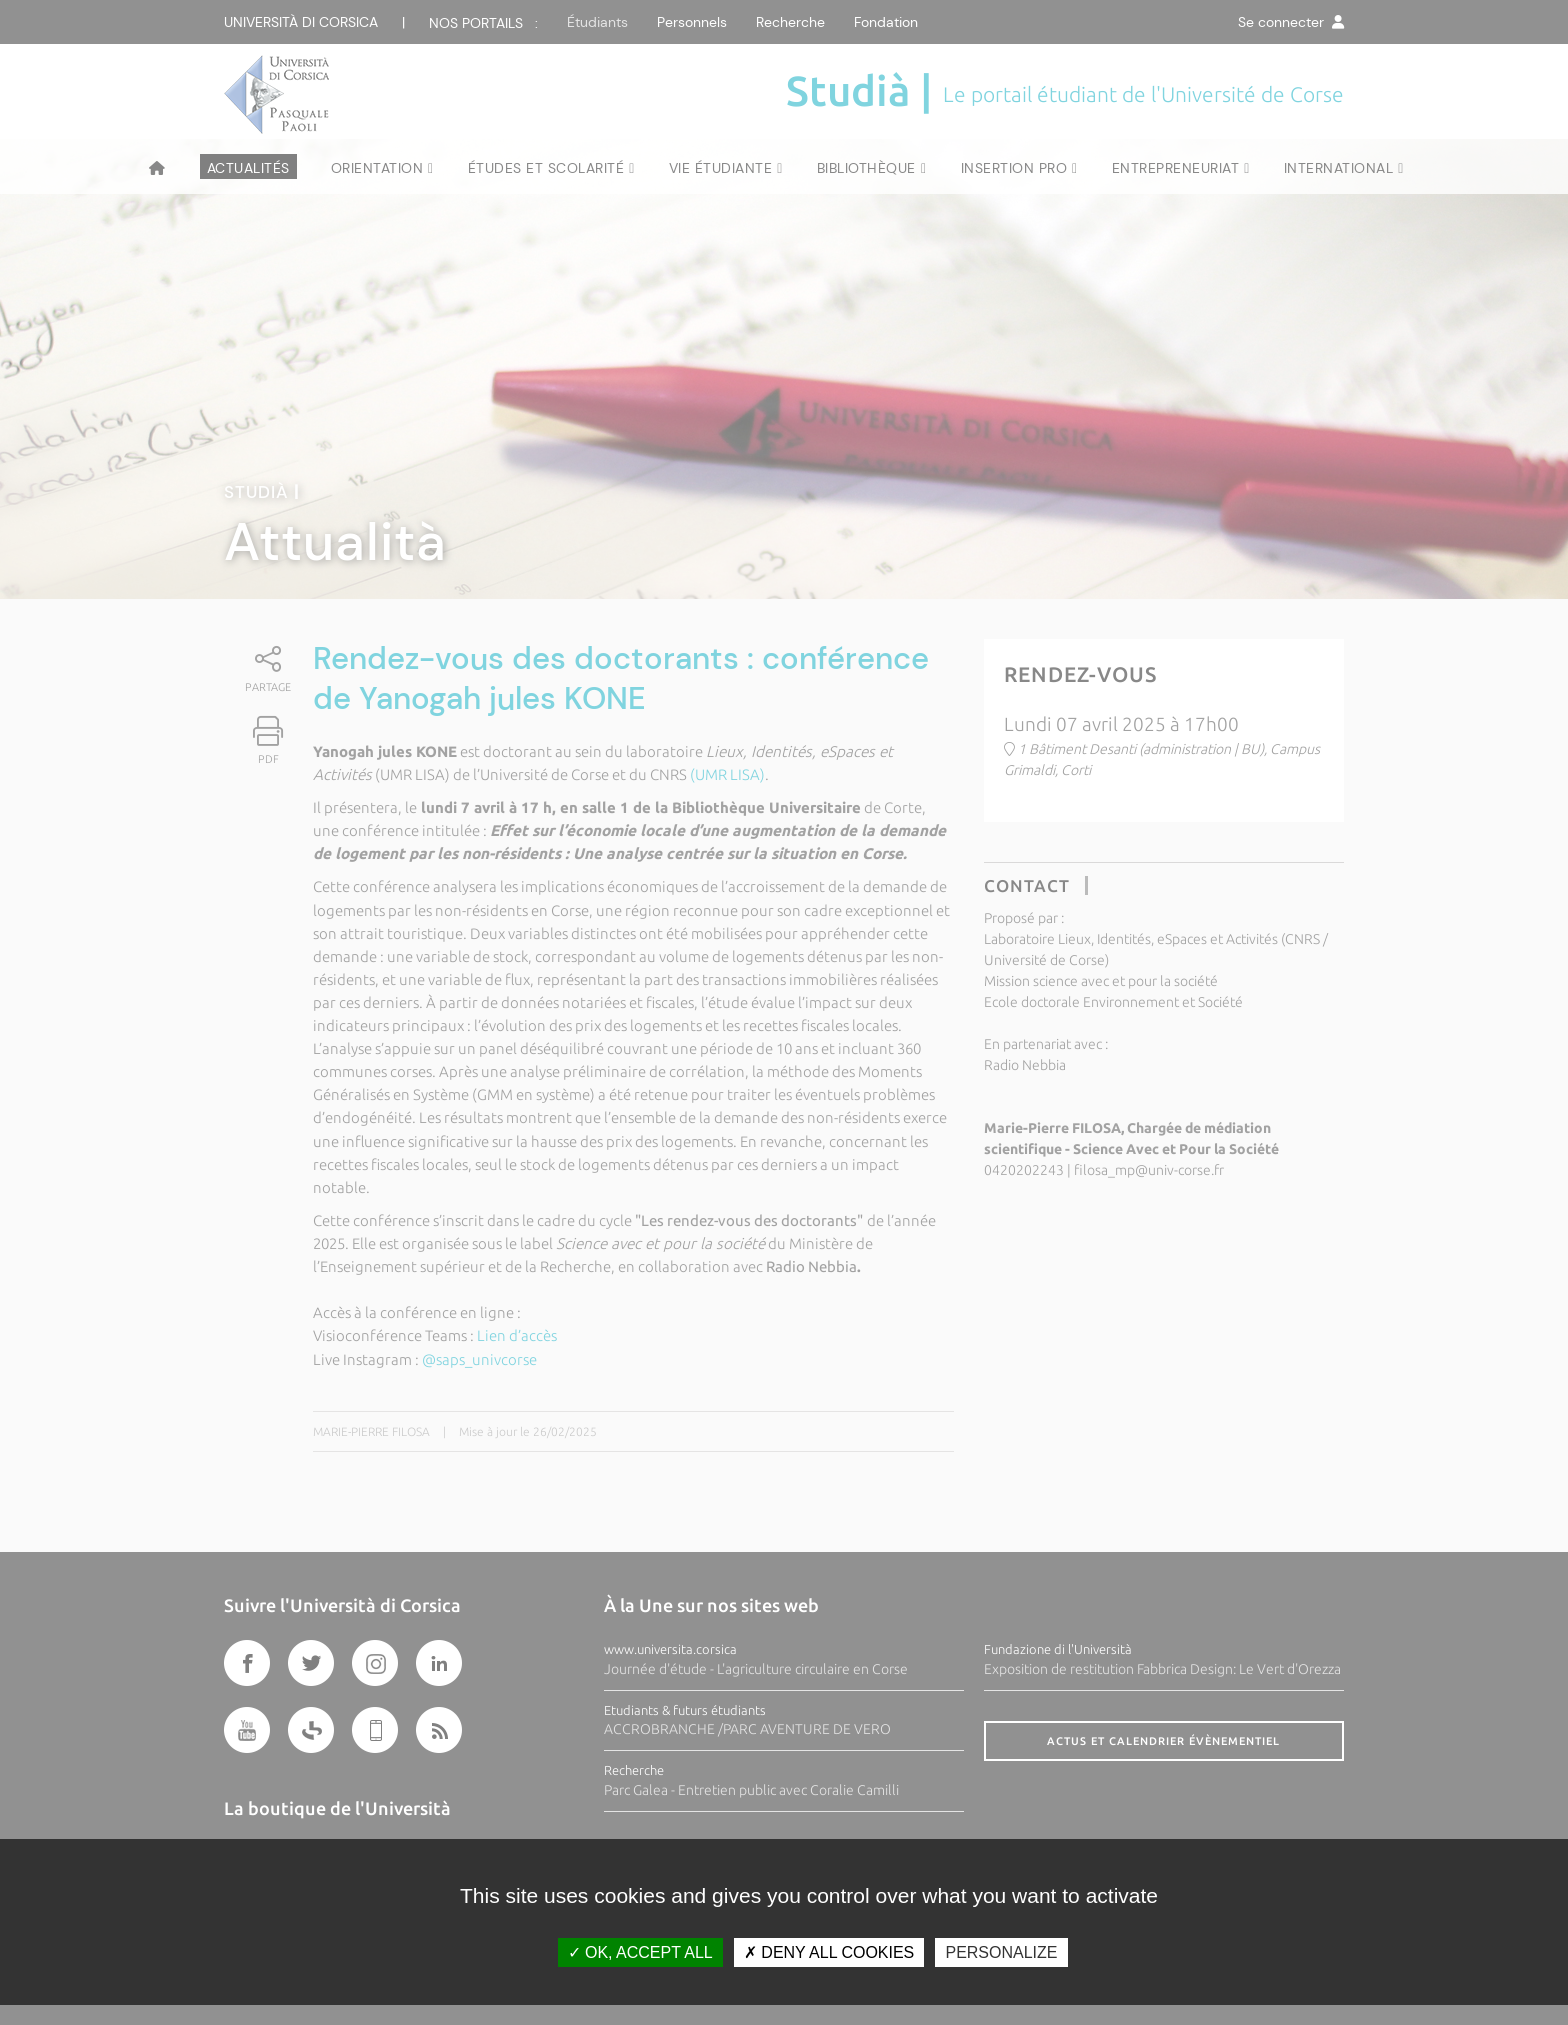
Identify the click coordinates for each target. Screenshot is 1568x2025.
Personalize (1001, 1952)
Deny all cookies (829, 1952)
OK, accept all (640, 1952)
